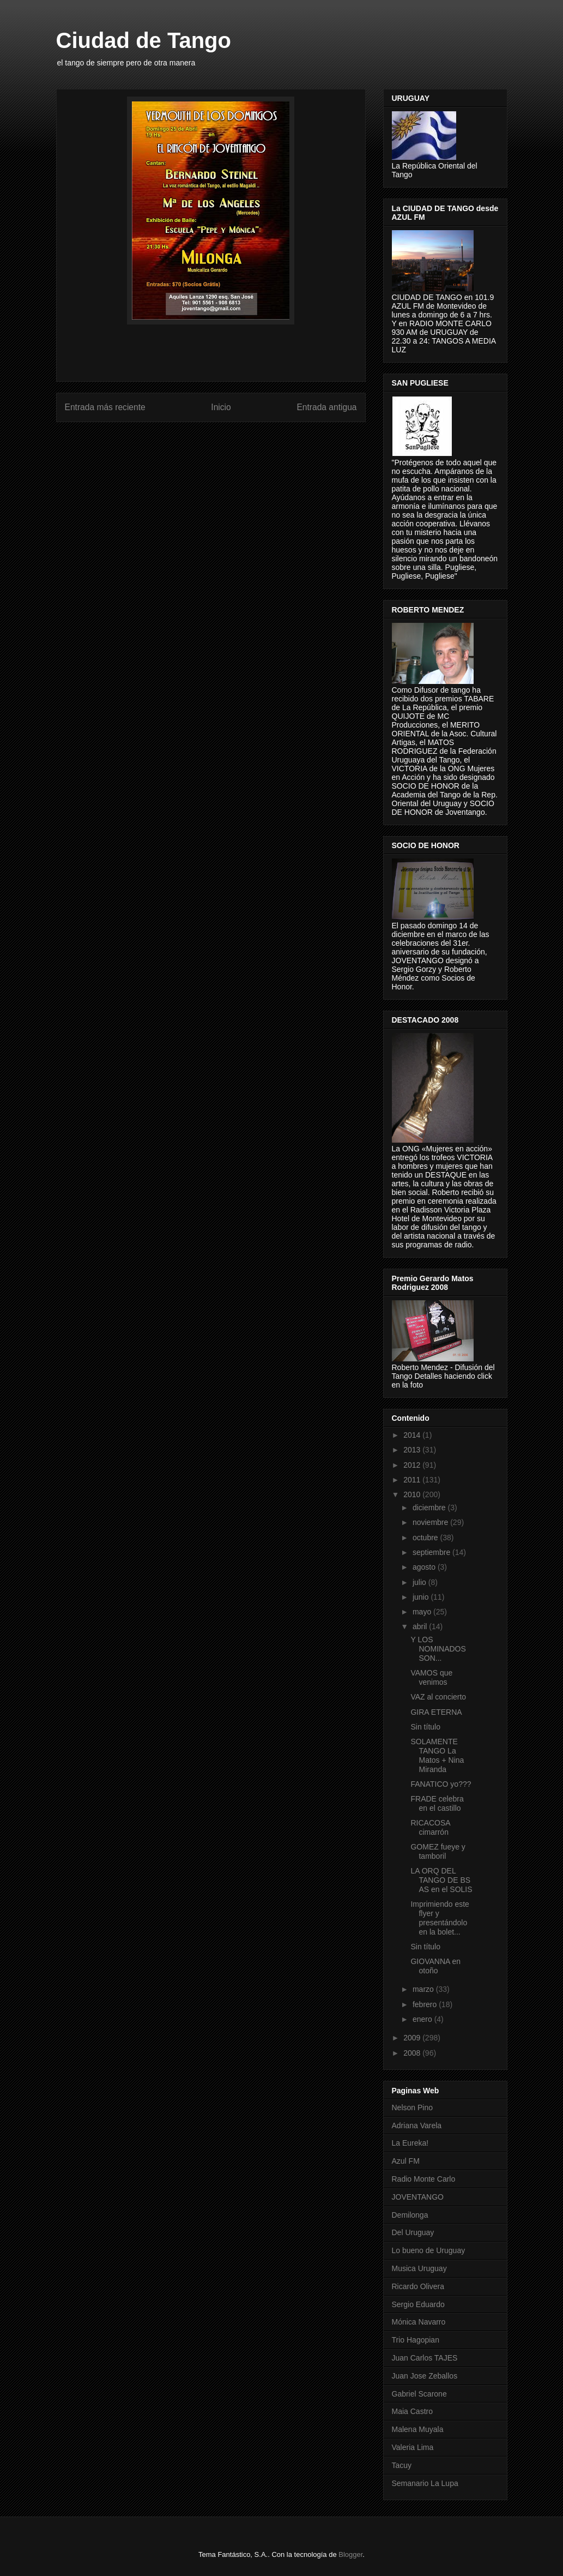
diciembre (430, 1507)
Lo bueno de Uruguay (428, 2250)
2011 (412, 1479)
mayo (423, 1611)
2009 (412, 2037)
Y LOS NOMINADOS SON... (437, 1648)
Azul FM (406, 2161)
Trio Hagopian (415, 2339)
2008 (412, 2053)
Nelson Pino (412, 2107)
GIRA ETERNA (436, 1712)
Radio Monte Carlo (424, 2179)
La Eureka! (410, 2143)
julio (420, 1582)
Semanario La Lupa (425, 2483)
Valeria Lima (413, 2447)
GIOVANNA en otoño (435, 1966)
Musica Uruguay (419, 2268)
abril (421, 1626)
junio (422, 1597)
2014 (412, 1435)
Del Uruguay (413, 2232)
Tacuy (402, 2465)
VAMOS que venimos (431, 1677)
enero (423, 2019)
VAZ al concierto (438, 1696)
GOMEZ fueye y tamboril (437, 1851)
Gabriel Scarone (419, 2393)
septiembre (432, 1552)
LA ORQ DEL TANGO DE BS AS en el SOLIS (441, 1880)
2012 (412, 1465)
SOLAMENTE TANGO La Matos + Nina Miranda (437, 1755)
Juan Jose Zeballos (425, 2375)
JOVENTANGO (418, 2197)
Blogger (350, 2554)
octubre (426, 1537)
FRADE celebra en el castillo (436, 1803)
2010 (412, 1494)
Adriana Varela (417, 2125)
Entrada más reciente (105, 407)
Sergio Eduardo (418, 2304)
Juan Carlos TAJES (425, 2357)
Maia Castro (412, 2411)
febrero (426, 2004)
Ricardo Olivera (418, 2286)
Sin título (425, 1726)
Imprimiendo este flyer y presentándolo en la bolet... (439, 1918)
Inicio (221, 407)
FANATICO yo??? (440, 1784)
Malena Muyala (418, 2429)
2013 (412, 1449)
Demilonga (410, 2215)
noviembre (431, 1522)
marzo (424, 1989)
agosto (425, 1567)
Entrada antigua (326, 407)
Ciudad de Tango (143, 40)
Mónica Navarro (419, 2321)
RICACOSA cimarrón (430, 1827)
